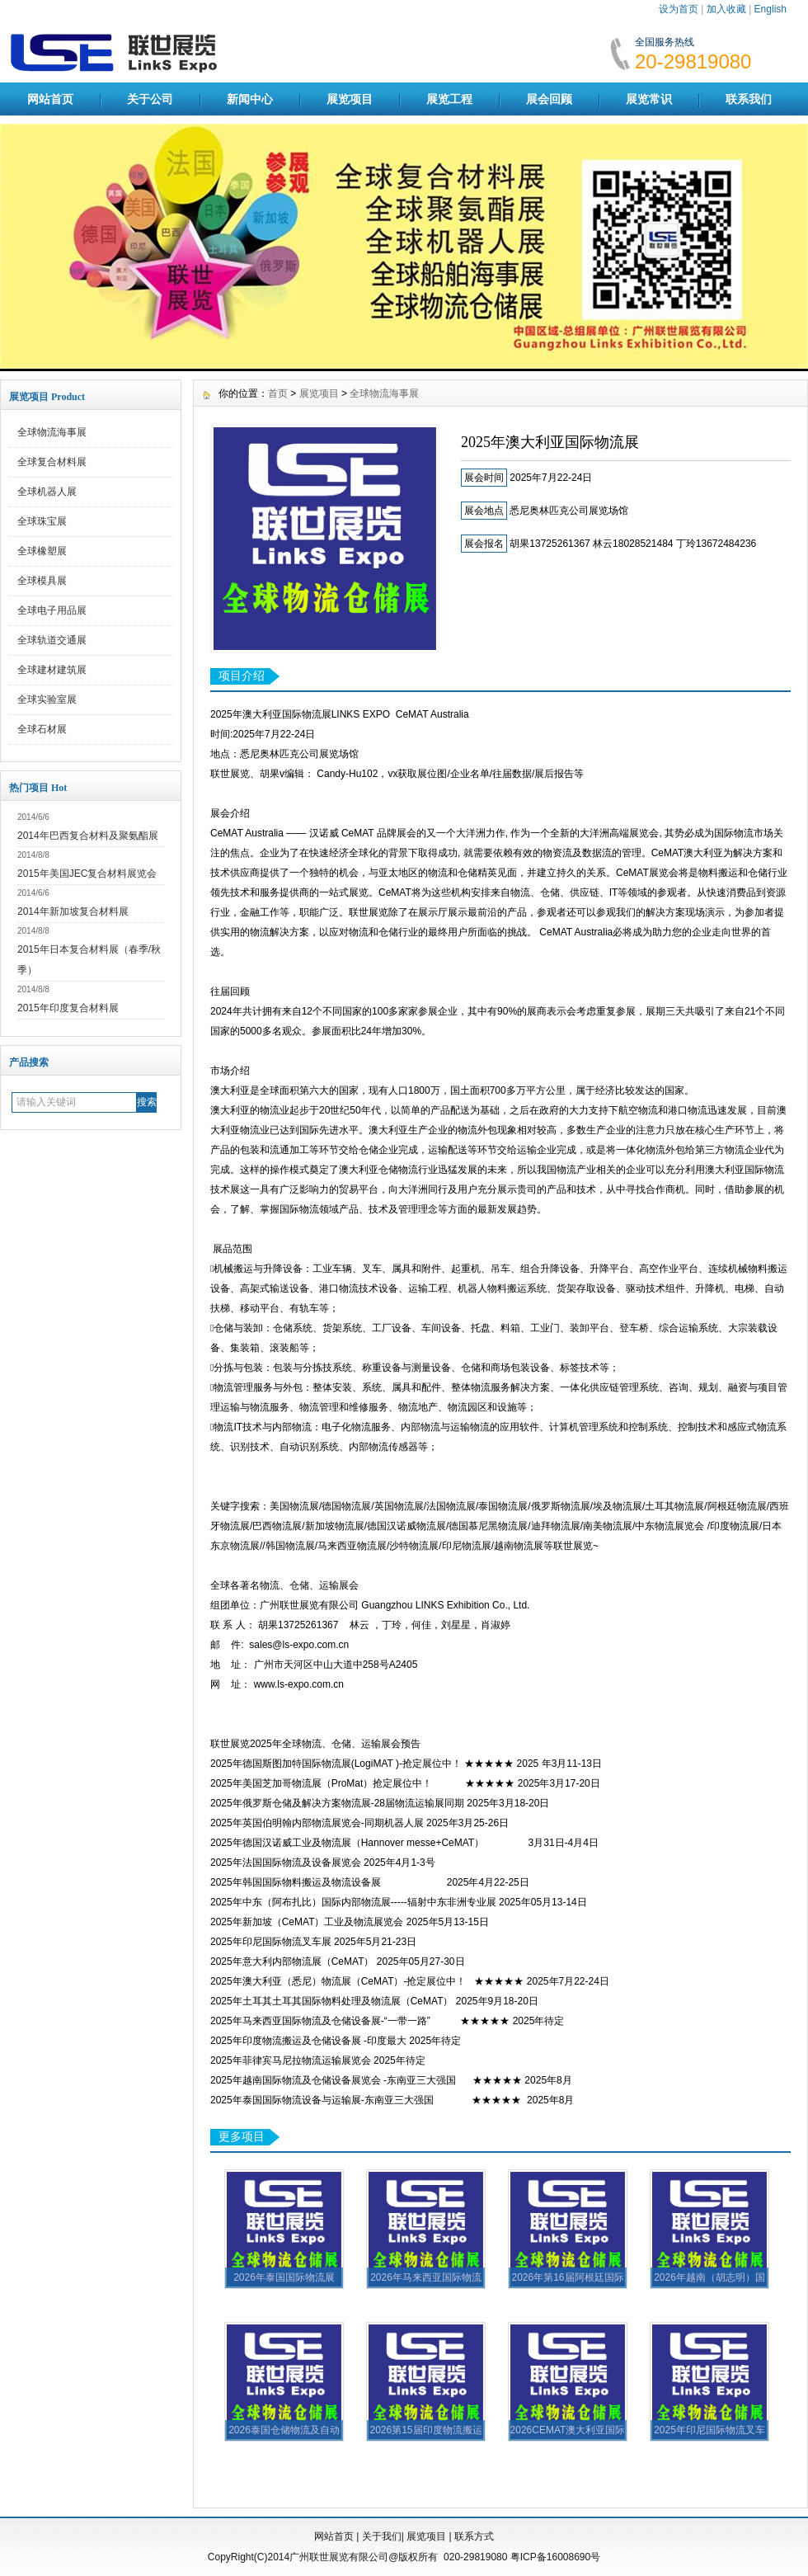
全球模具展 (42, 580)
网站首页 (50, 99)
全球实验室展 (47, 699)
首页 (278, 393)
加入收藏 (726, 9)
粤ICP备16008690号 (555, 2557)
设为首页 (678, 9)
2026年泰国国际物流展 (284, 2277)
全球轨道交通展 (52, 640)
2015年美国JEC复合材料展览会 (87, 873)
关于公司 (150, 99)
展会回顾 (549, 99)
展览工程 (449, 99)
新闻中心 (250, 99)
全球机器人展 (47, 491)
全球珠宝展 (42, 521)
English (770, 9)
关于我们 (382, 2536)
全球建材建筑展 (52, 670)
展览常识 (649, 99)
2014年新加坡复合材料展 (73, 911)
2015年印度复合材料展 (68, 1008)
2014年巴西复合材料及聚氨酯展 (87, 835)
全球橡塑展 (42, 551)
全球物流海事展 (52, 432)
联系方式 (474, 2536)
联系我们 (749, 99)
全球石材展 (42, 729)
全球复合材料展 (52, 462)
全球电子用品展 (52, 610)
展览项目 (349, 99)
